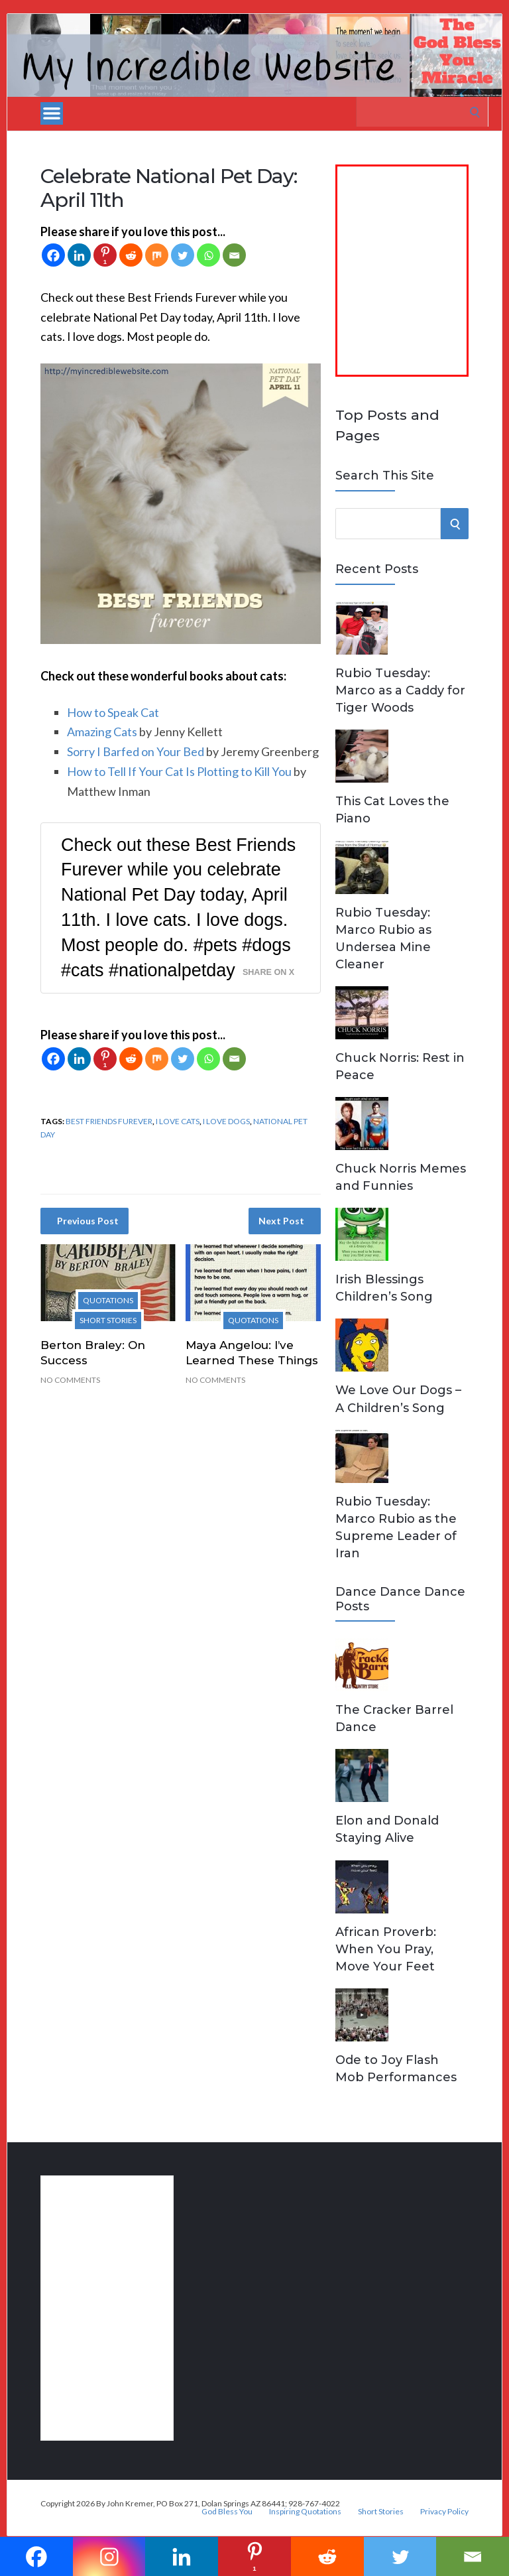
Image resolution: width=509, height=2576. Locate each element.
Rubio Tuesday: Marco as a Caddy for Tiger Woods (400, 690)
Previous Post (88, 1220)
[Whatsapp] (208, 255)
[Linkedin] (79, 255)
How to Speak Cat (113, 712)
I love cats (177, 1121)
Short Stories (108, 1320)
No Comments (70, 1380)
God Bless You (227, 2512)
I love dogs (226, 1121)
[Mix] (156, 255)
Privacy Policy (444, 2512)
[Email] (234, 255)
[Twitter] (182, 255)
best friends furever (109, 1121)
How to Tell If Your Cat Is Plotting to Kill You (179, 771)
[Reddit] (130, 255)
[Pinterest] (105, 255)
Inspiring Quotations (305, 2512)
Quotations (108, 1300)
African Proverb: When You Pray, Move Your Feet (385, 1949)
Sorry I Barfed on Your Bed (135, 751)
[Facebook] (53, 255)
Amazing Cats (102, 731)
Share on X (268, 972)
